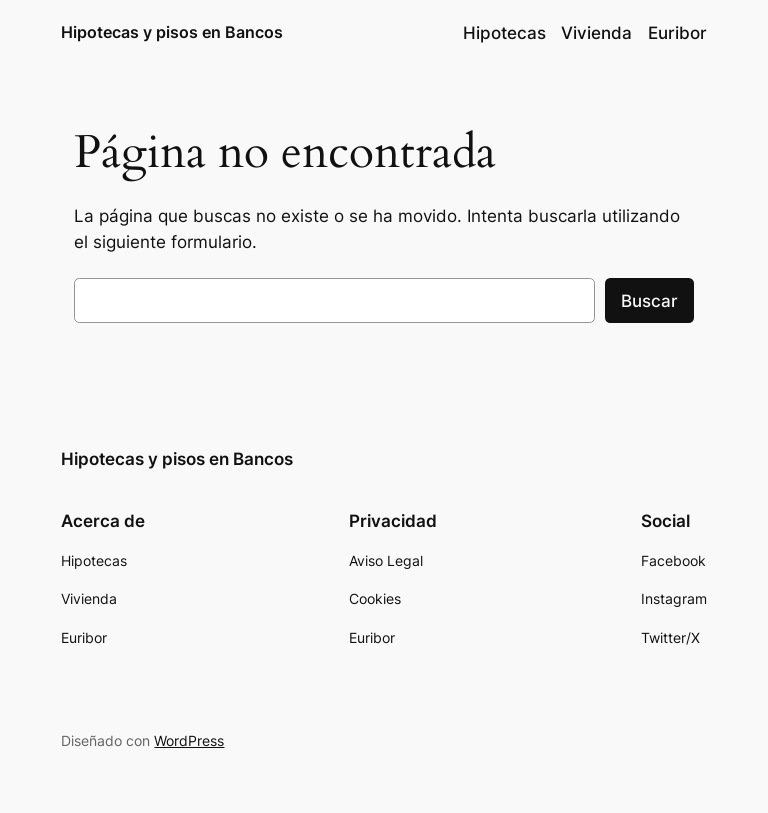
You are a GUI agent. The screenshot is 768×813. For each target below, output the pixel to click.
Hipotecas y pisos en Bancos (172, 32)
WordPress (189, 740)
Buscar (649, 301)
